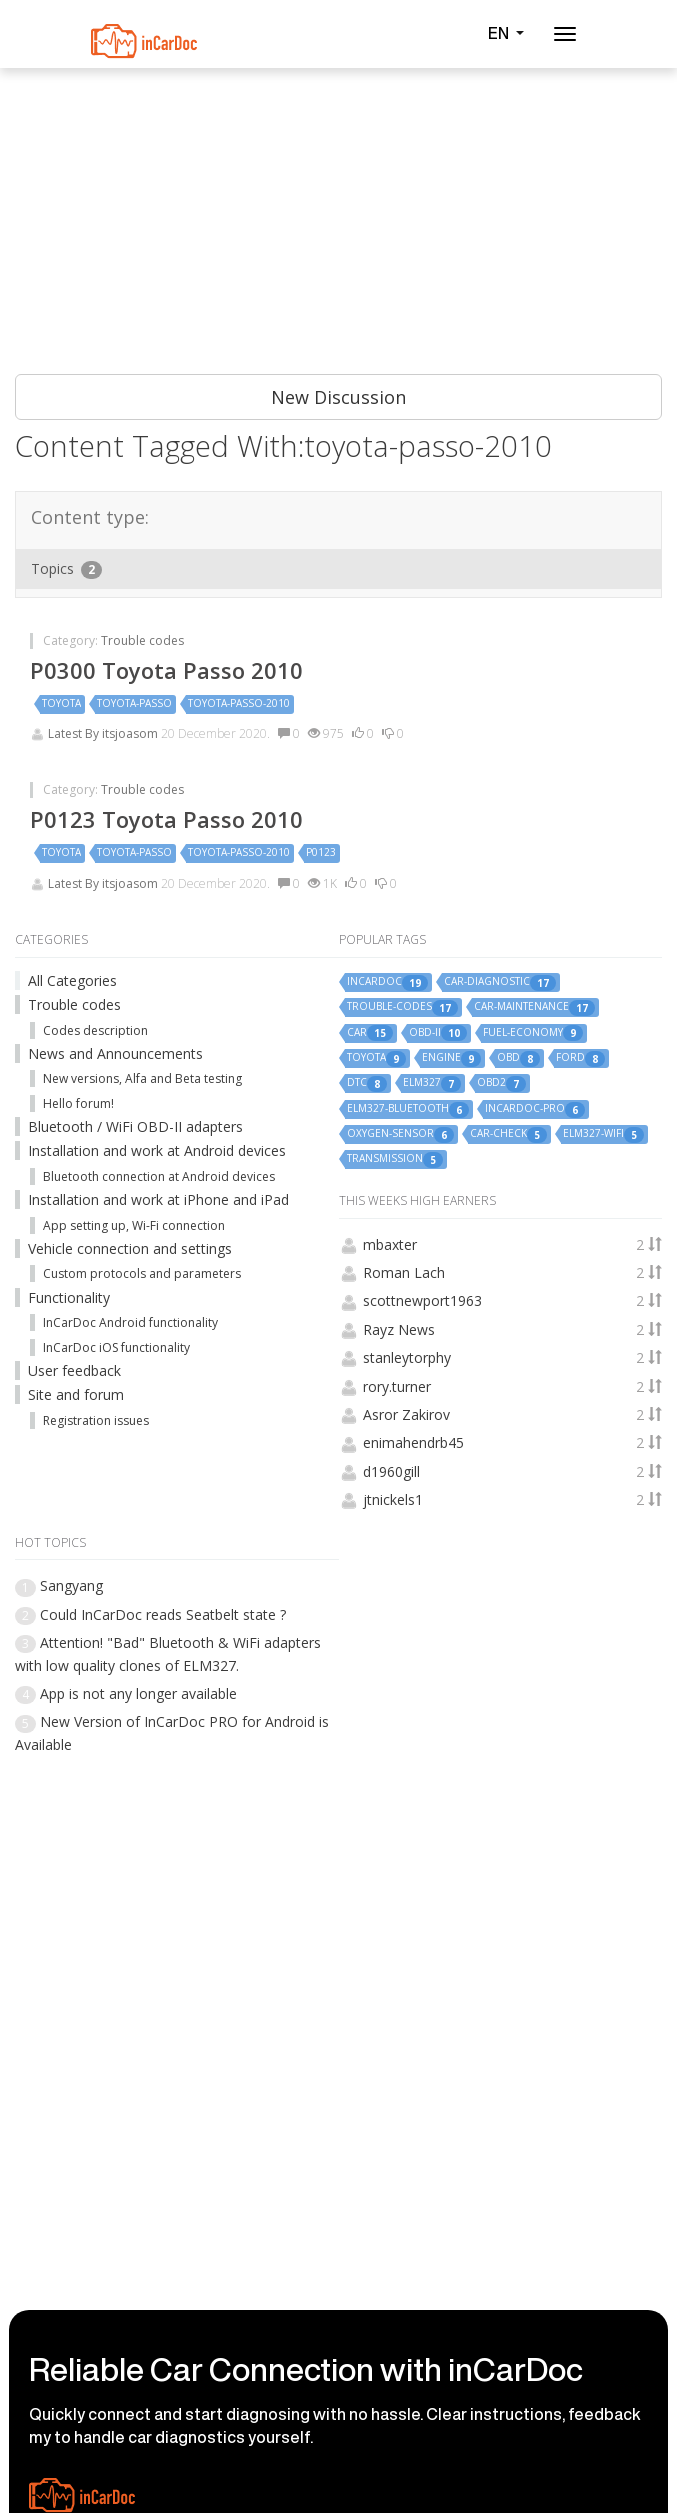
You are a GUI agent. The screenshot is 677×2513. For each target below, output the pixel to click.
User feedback (74, 1370)
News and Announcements (115, 1053)
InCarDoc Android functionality (130, 1322)
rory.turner (397, 1386)
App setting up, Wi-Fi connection (134, 1225)
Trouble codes (142, 640)
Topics (66, 568)
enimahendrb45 (413, 1442)
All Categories (72, 980)
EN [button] (506, 33)
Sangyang (71, 1585)
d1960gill (391, 1471)
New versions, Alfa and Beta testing (142, 1078)
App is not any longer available (138, 1693)
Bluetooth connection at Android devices (159, 1176)
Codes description (95, 1030)
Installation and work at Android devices (157, 1150)
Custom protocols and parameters (142, 1273)
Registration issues (96, 1420)
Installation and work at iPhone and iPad (158, 1199)
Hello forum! (78, 1103)
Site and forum (76, 1394)
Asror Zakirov (406, 1414)
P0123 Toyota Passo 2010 (166, 819)
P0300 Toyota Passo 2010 (166, 670)
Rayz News (399, 1329)
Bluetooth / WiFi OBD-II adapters (135, 1126)
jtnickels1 (393, 1499)
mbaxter (390, 1244)
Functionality (69, 1297)
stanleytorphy (407, 1357)
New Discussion (338, 397)
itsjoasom (131, 733)
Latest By (75, 733)
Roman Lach (404, 1272)
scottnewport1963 (422, 1300)
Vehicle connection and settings (130, 1248)
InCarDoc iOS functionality (116, 1347)
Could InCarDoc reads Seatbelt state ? (163, 1614)
